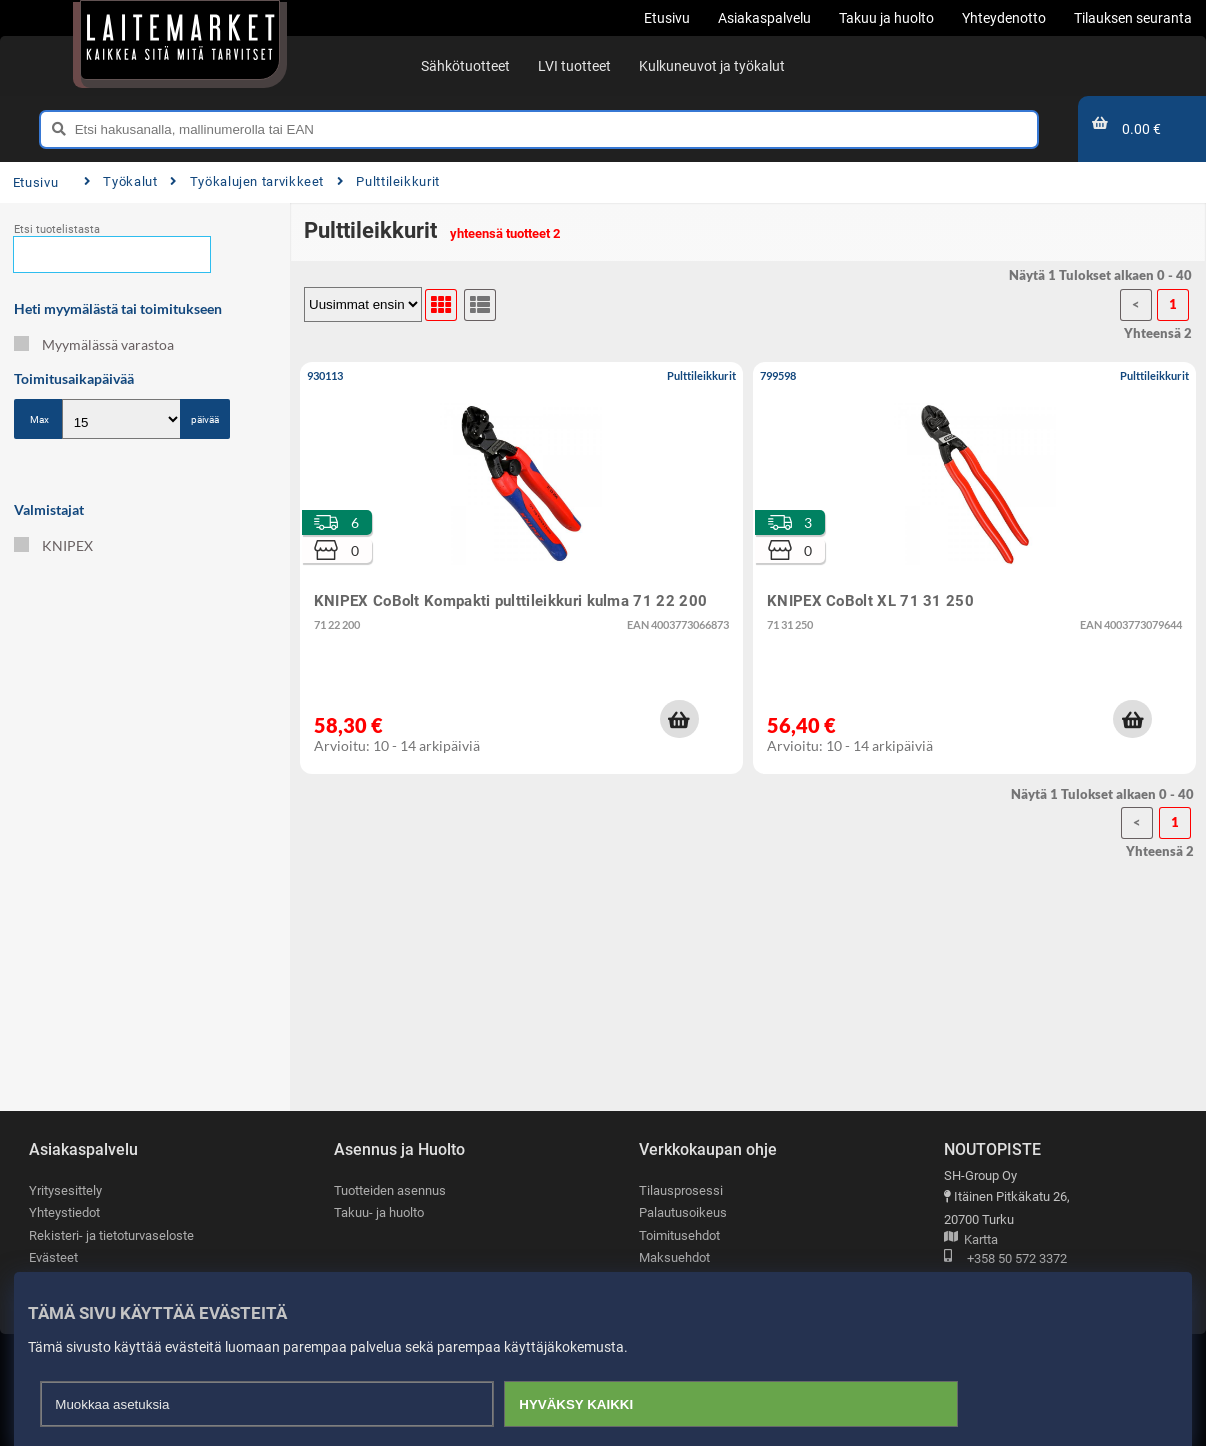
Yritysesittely (65, 1190)
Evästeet (53, 1258)
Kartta (971, 1240)
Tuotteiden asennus (390, 1190)
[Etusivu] (180, 40)
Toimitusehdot (679, 1235)
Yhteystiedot (64, 1213)
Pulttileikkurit (388, 181)
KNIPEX (53, 545)
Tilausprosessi (681, 1190)
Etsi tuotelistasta (57, 229)
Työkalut (121, 181)
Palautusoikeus (683, 1213)
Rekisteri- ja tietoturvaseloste (111, 1235)
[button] (679, 719)
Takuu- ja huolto (379, 1213)
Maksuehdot (674, 1258)
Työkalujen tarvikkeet (247, 181)
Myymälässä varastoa (94, 344)
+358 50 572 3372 (1005, 1259)
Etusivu (35, 182)
